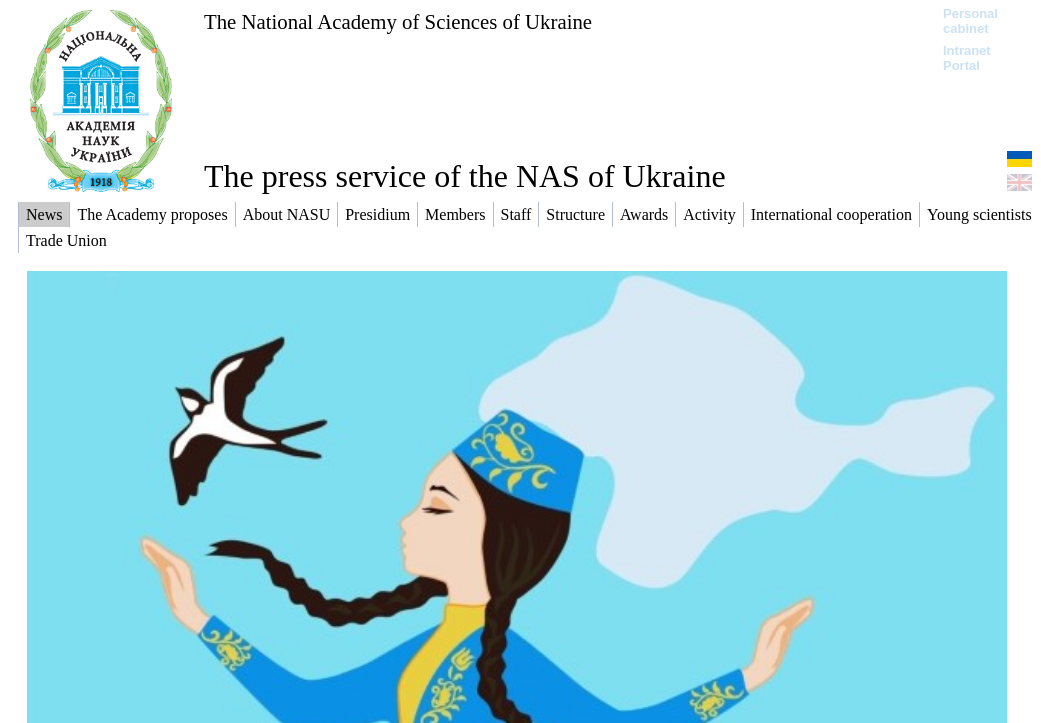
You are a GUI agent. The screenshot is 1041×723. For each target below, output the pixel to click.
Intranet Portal (967, 58)
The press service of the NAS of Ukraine (465, 176)
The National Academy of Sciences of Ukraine (398, 21)
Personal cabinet (970, 21)
